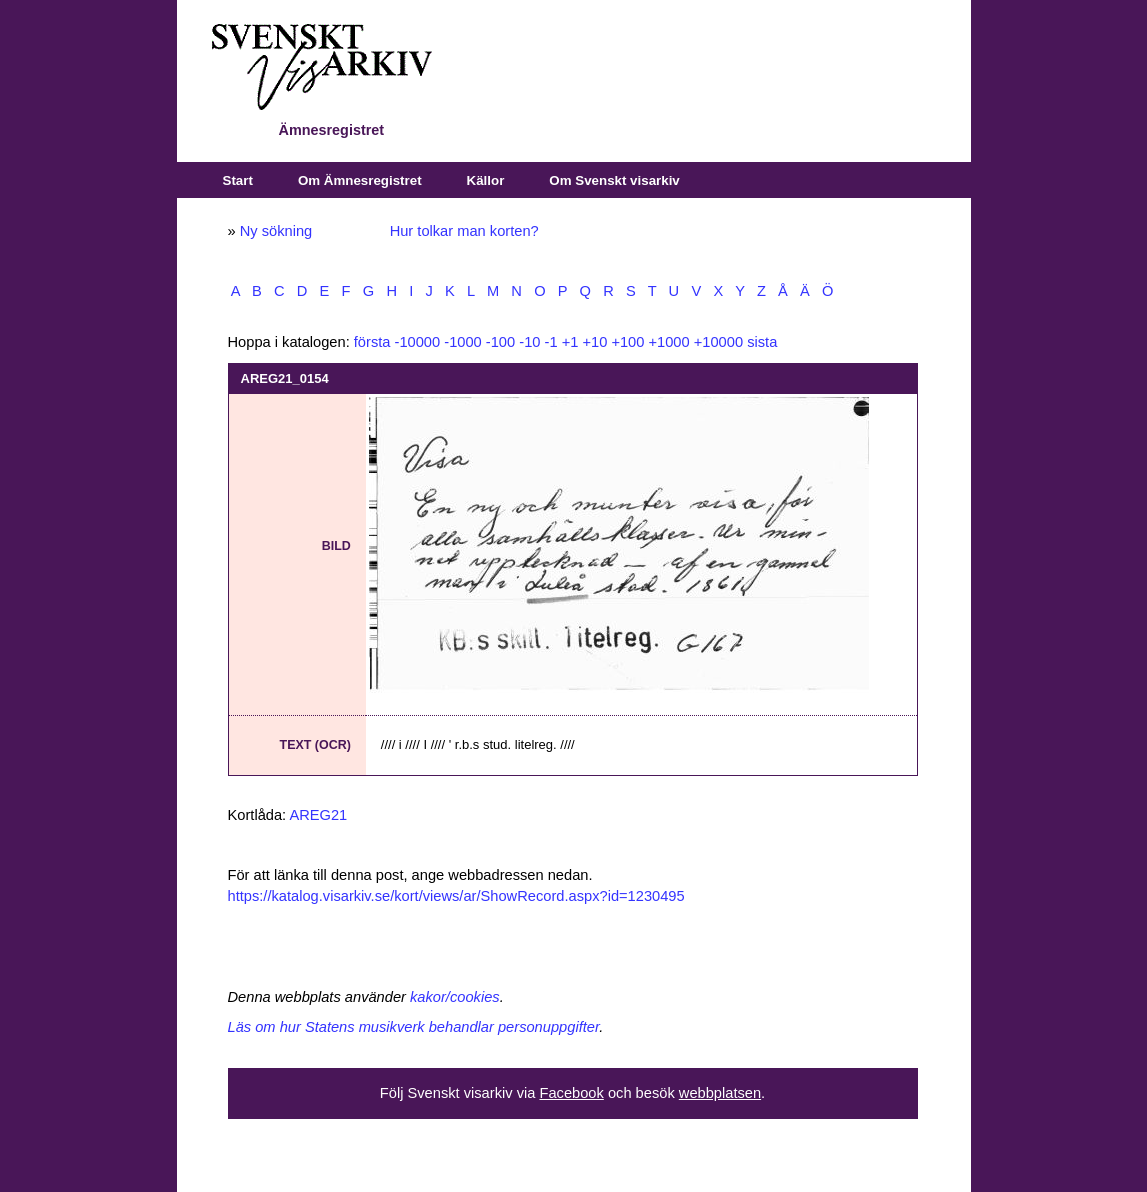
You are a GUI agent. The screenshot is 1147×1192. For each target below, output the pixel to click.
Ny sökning (276, 231)
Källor (486, 180)
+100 (627, 342)
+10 (594, 342)
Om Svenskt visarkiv (614, 180)
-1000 (463, 342)
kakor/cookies (455, 997)
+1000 (668, 342)
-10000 (418, 342)
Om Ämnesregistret (360, 180)
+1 (570, 342)
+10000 (718, 342)
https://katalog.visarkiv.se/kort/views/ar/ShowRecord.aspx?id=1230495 (456, 896)
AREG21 (318, 815)
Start (238, 180)
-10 (529, 342)
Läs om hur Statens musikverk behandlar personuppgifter (414, 1027)
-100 (500, 342)
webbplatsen (720, 1093)
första (372, 342)
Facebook (571, 1093)
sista (762, 342)
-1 (551, 342)
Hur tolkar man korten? (464, 231)
